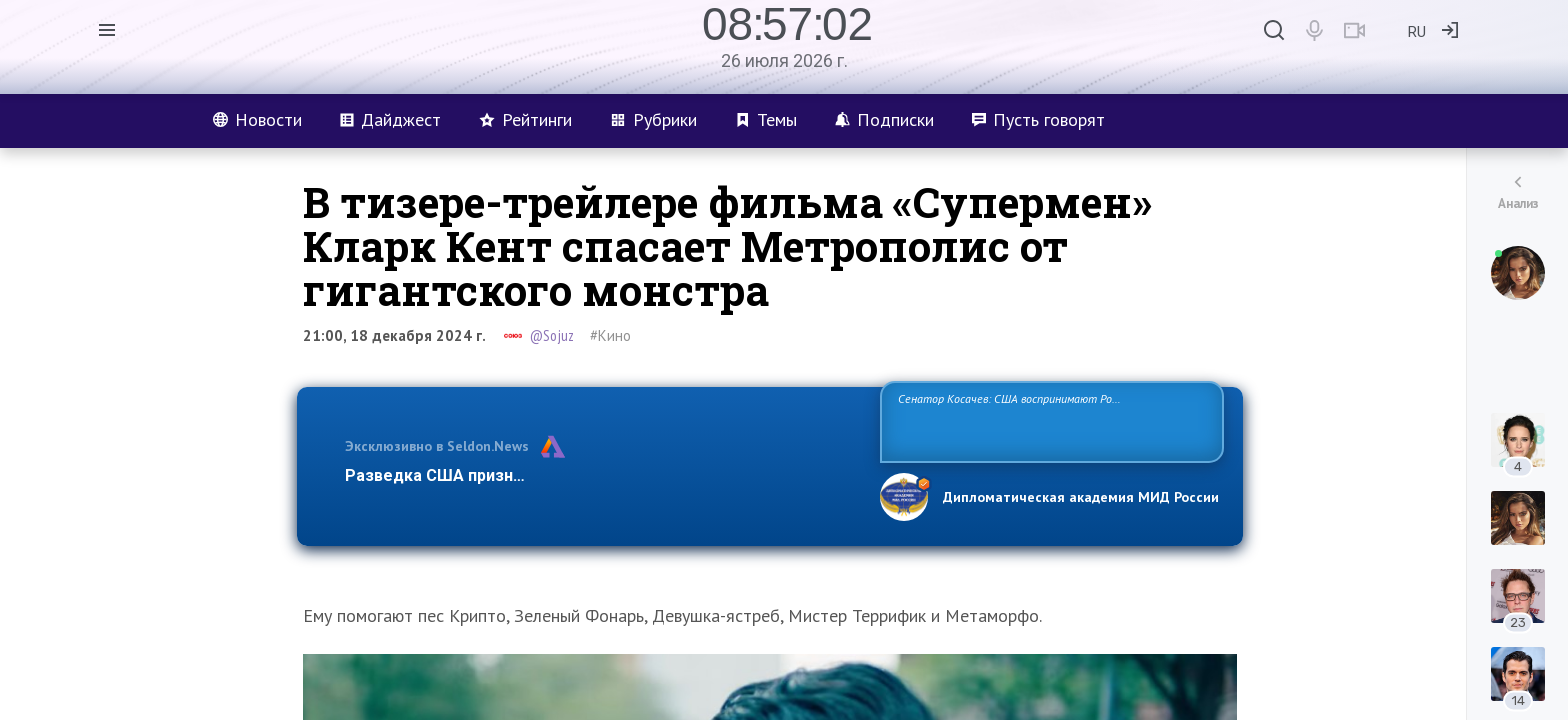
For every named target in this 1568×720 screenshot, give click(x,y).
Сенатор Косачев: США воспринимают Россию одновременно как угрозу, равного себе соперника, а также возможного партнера (1049, 420)
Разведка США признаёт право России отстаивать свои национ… (602, 475)
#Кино (610, 335)
